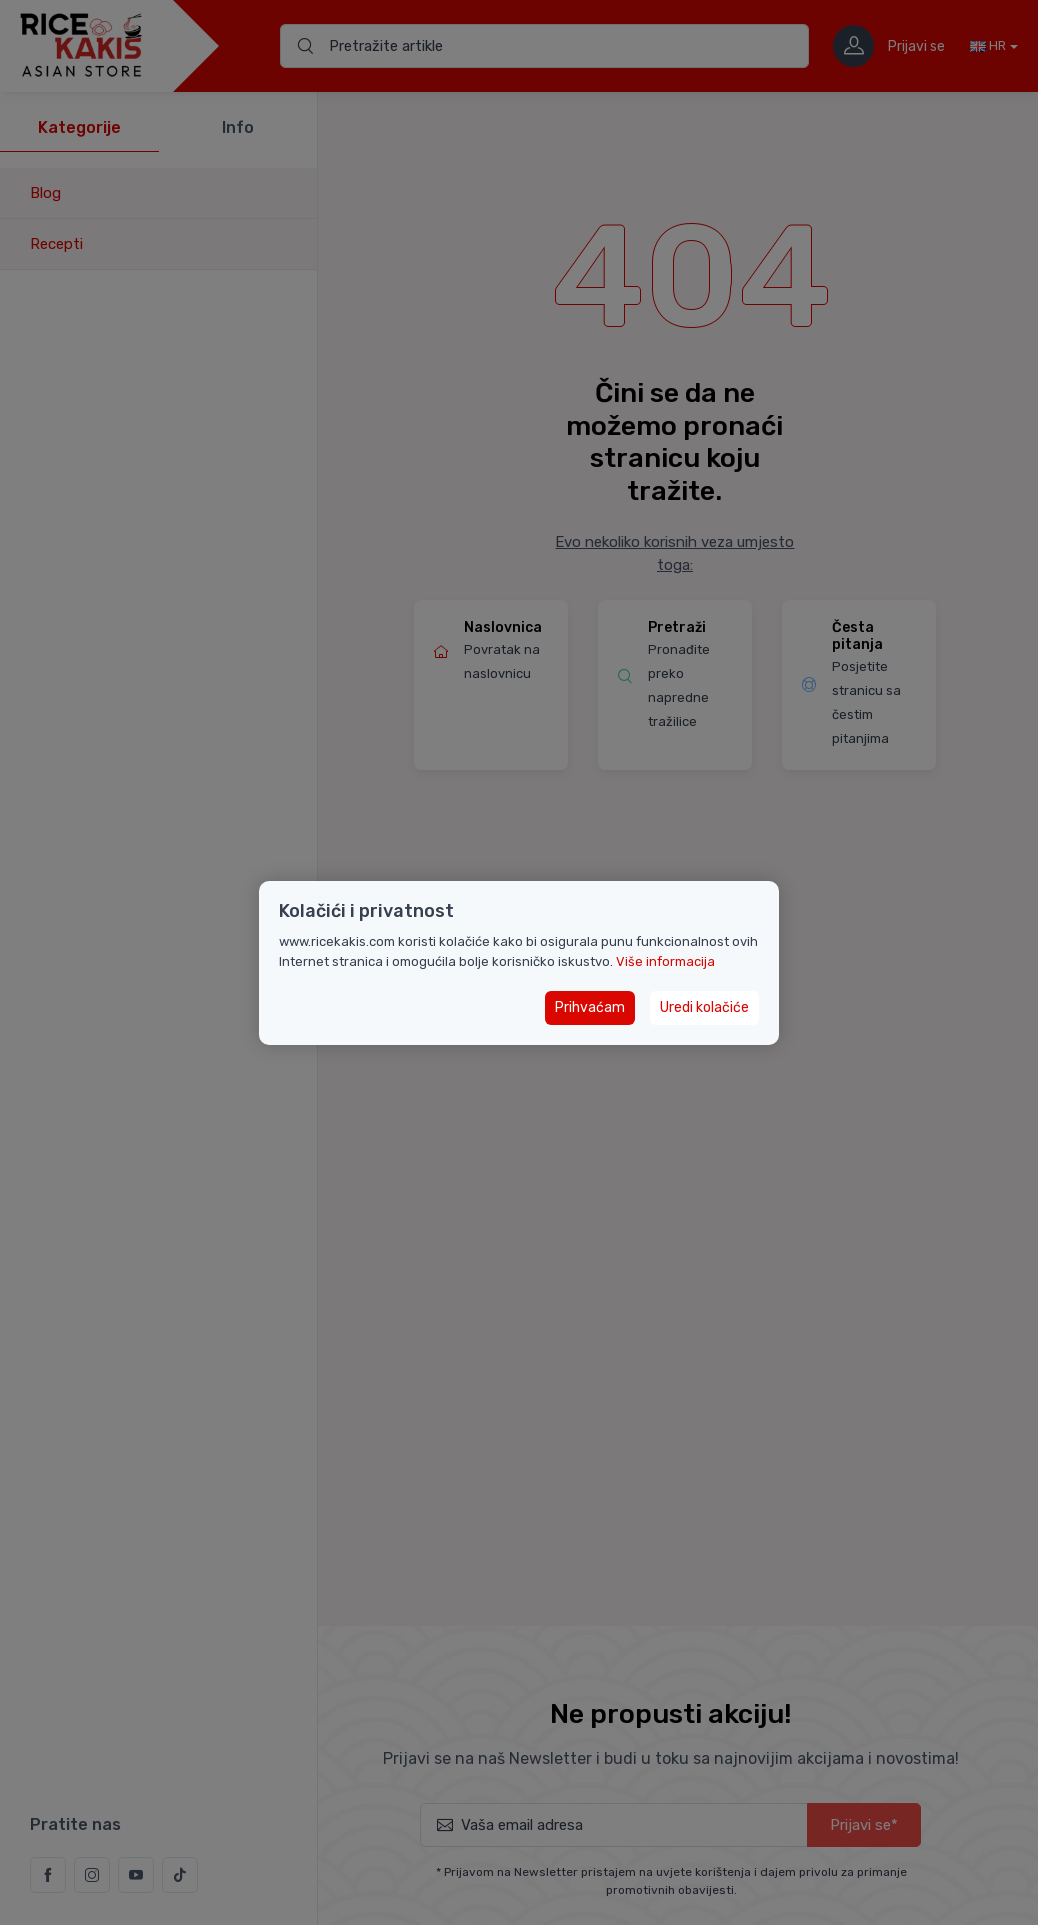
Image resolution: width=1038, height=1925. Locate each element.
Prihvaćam (590, 1007)
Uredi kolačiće (704, 1007)
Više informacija (665, 961)
